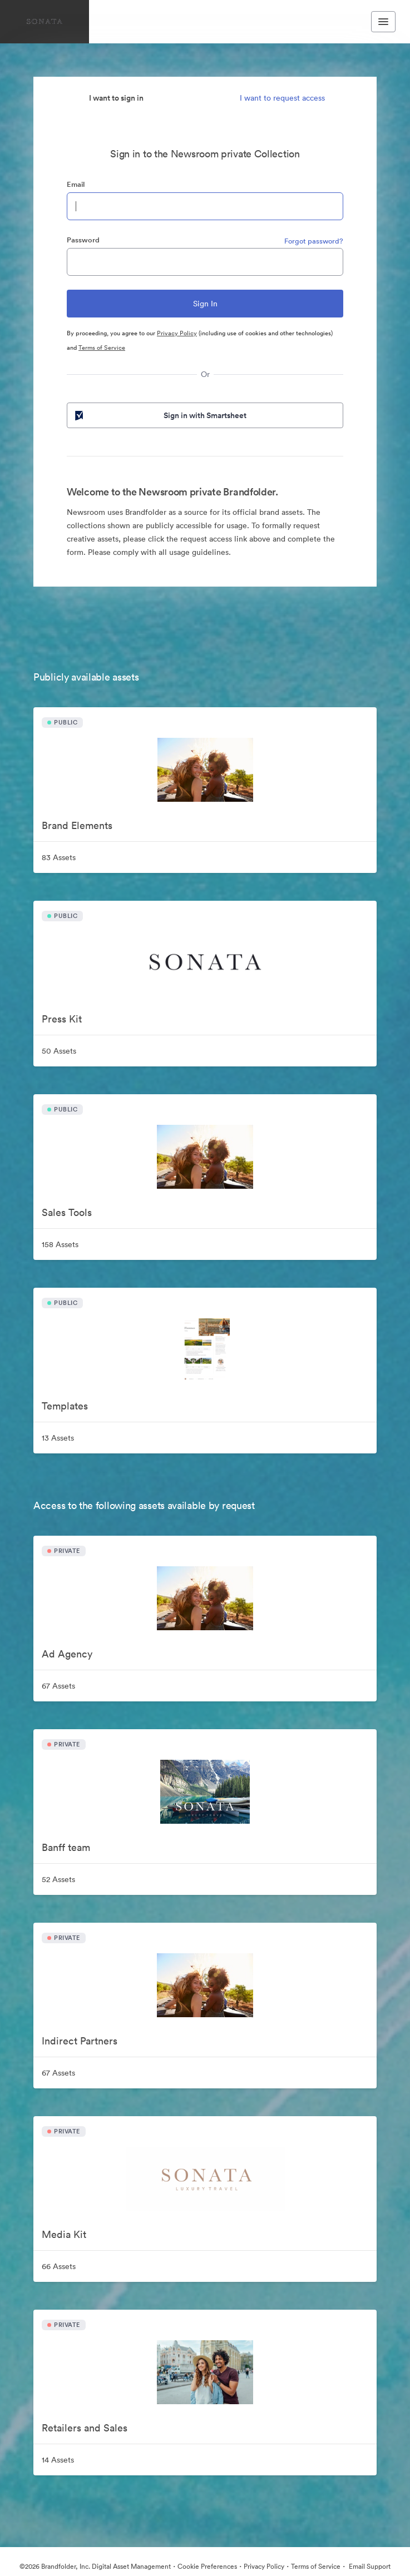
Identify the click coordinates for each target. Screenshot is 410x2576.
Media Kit (64, 2234)
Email (76, 184)
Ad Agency (67, 1653)
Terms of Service (101, 347)
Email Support (369, 2566)
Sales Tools (67, 1212)
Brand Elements (77, 825)
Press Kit (62, 1018)
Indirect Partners (79, 2040)
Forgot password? (313, 241)
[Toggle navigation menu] (383, 21)
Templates (65, 1405)
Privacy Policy (177, 333)
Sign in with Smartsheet (159, 415)
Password (83, 240)
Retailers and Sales (84, 2427)
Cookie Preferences (207, 2566)
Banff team (66, 1847)
